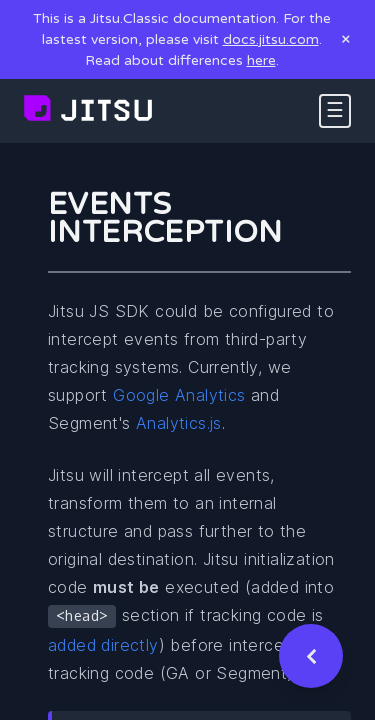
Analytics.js (179, 423)
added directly (103, 645)
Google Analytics (179, 395)
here (261, 60)
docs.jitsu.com (271, 39)
